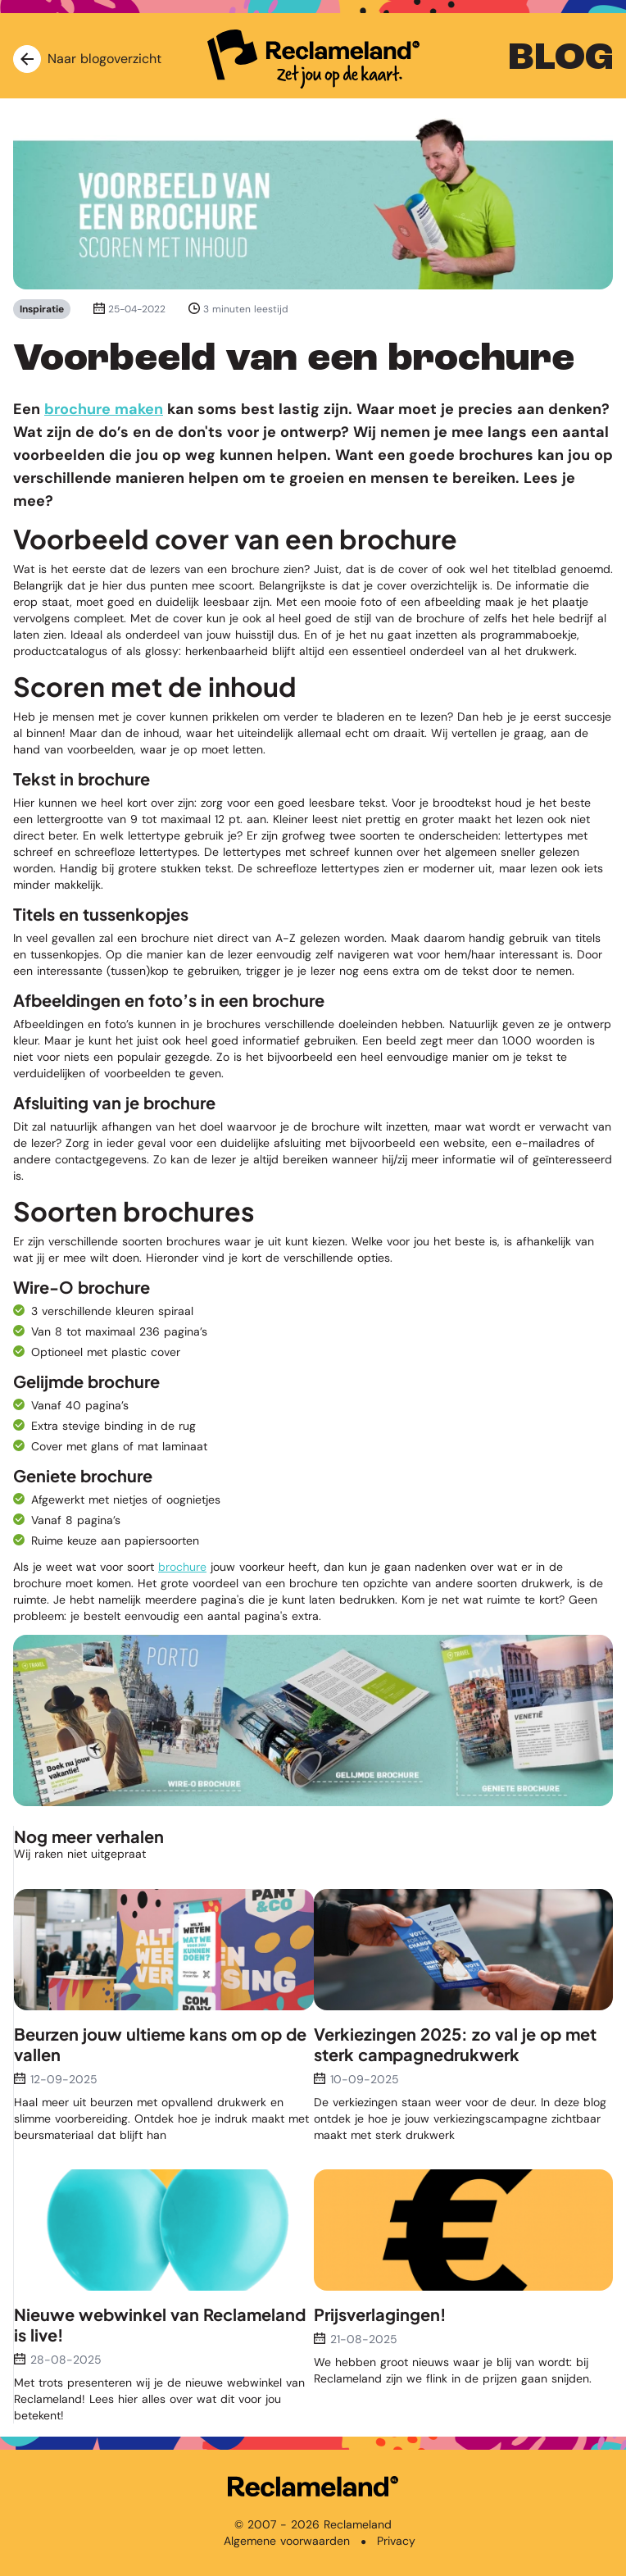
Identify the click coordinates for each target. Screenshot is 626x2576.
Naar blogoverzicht (87, 59)
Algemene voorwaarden (287, 2540)
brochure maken (103, 409)
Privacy (396, 2540)
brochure (182, 1566)
